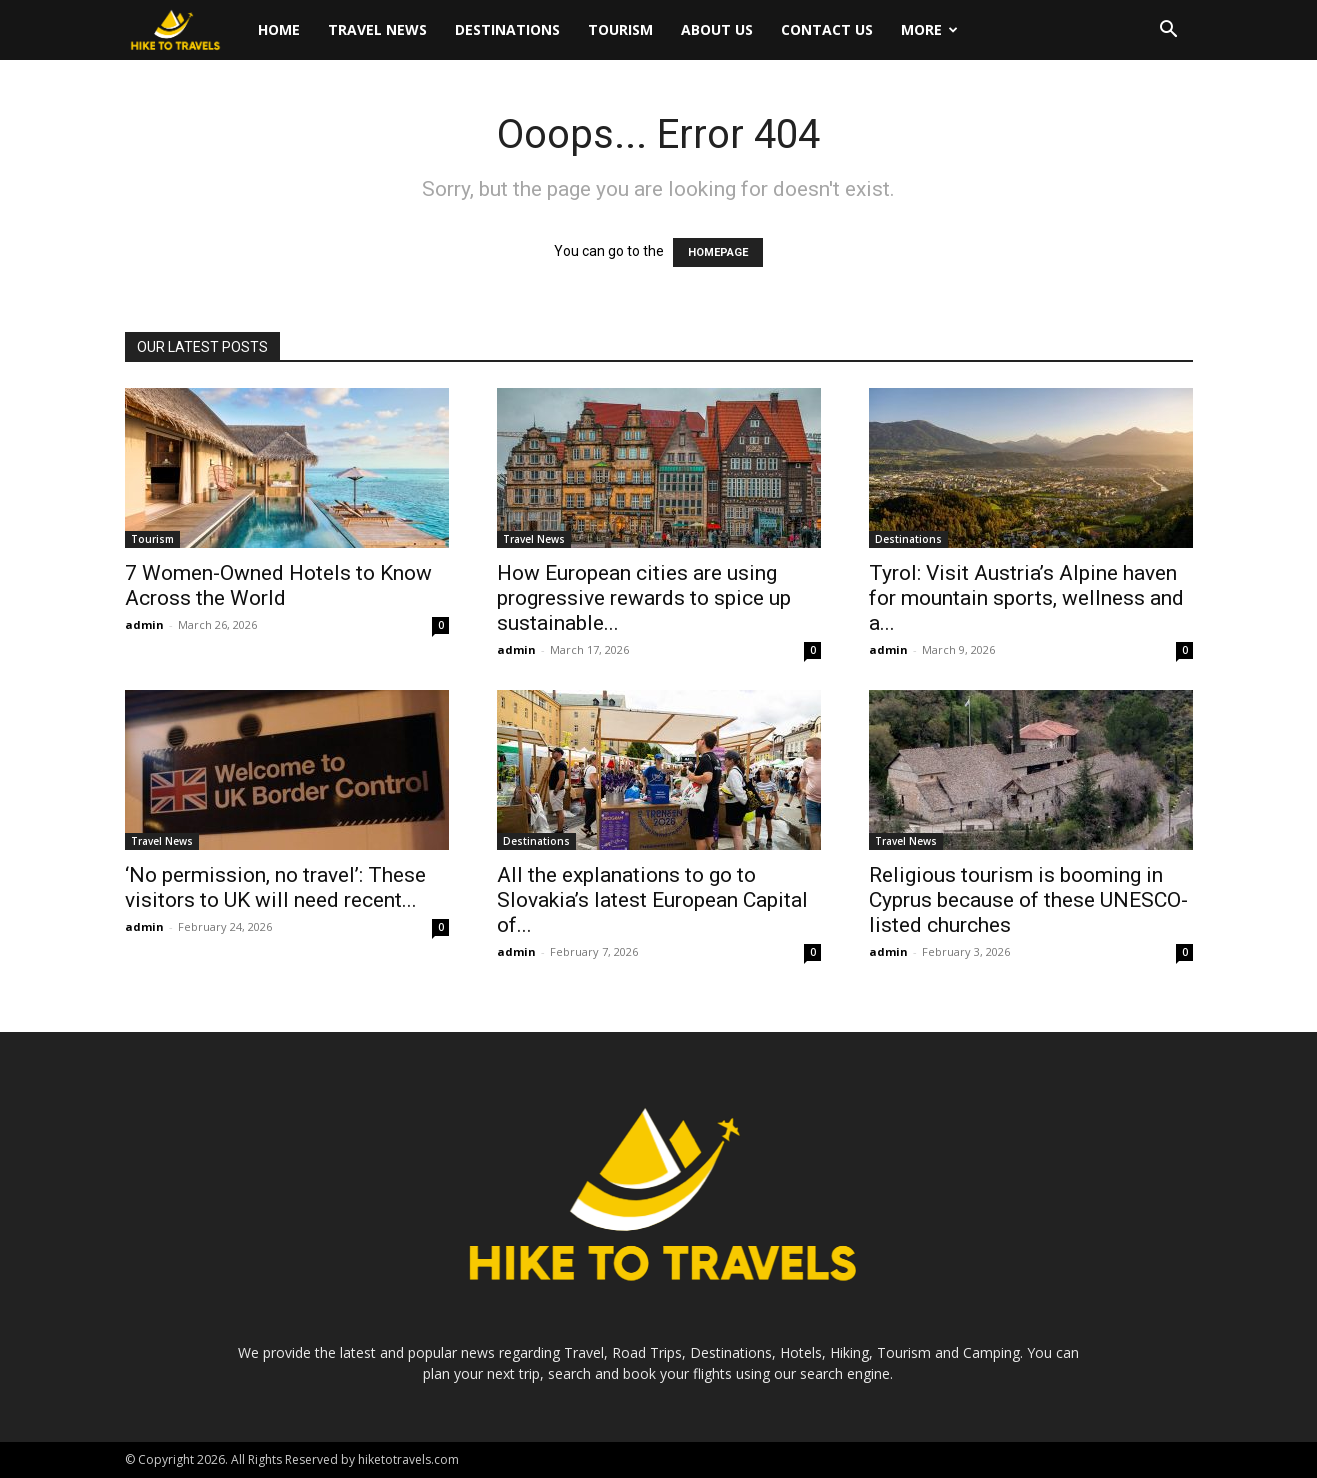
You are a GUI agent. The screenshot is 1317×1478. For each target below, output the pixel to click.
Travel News (377, 29)
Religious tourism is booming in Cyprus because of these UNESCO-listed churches (1028, 900)
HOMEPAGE (718, 252)
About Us (717, 29)
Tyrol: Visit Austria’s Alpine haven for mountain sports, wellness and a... (1026, 598)
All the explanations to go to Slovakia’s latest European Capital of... (652, 900)
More (929, 29)
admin (144, 624)
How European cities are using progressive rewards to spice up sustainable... (644, 598)
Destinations (507, 29)
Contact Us (827, 29)
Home (279, 29)
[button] (1169, 31)
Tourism (620, 29)
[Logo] (185, 30)
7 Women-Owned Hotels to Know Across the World (278, 585)
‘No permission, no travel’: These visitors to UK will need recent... (275, 887)
